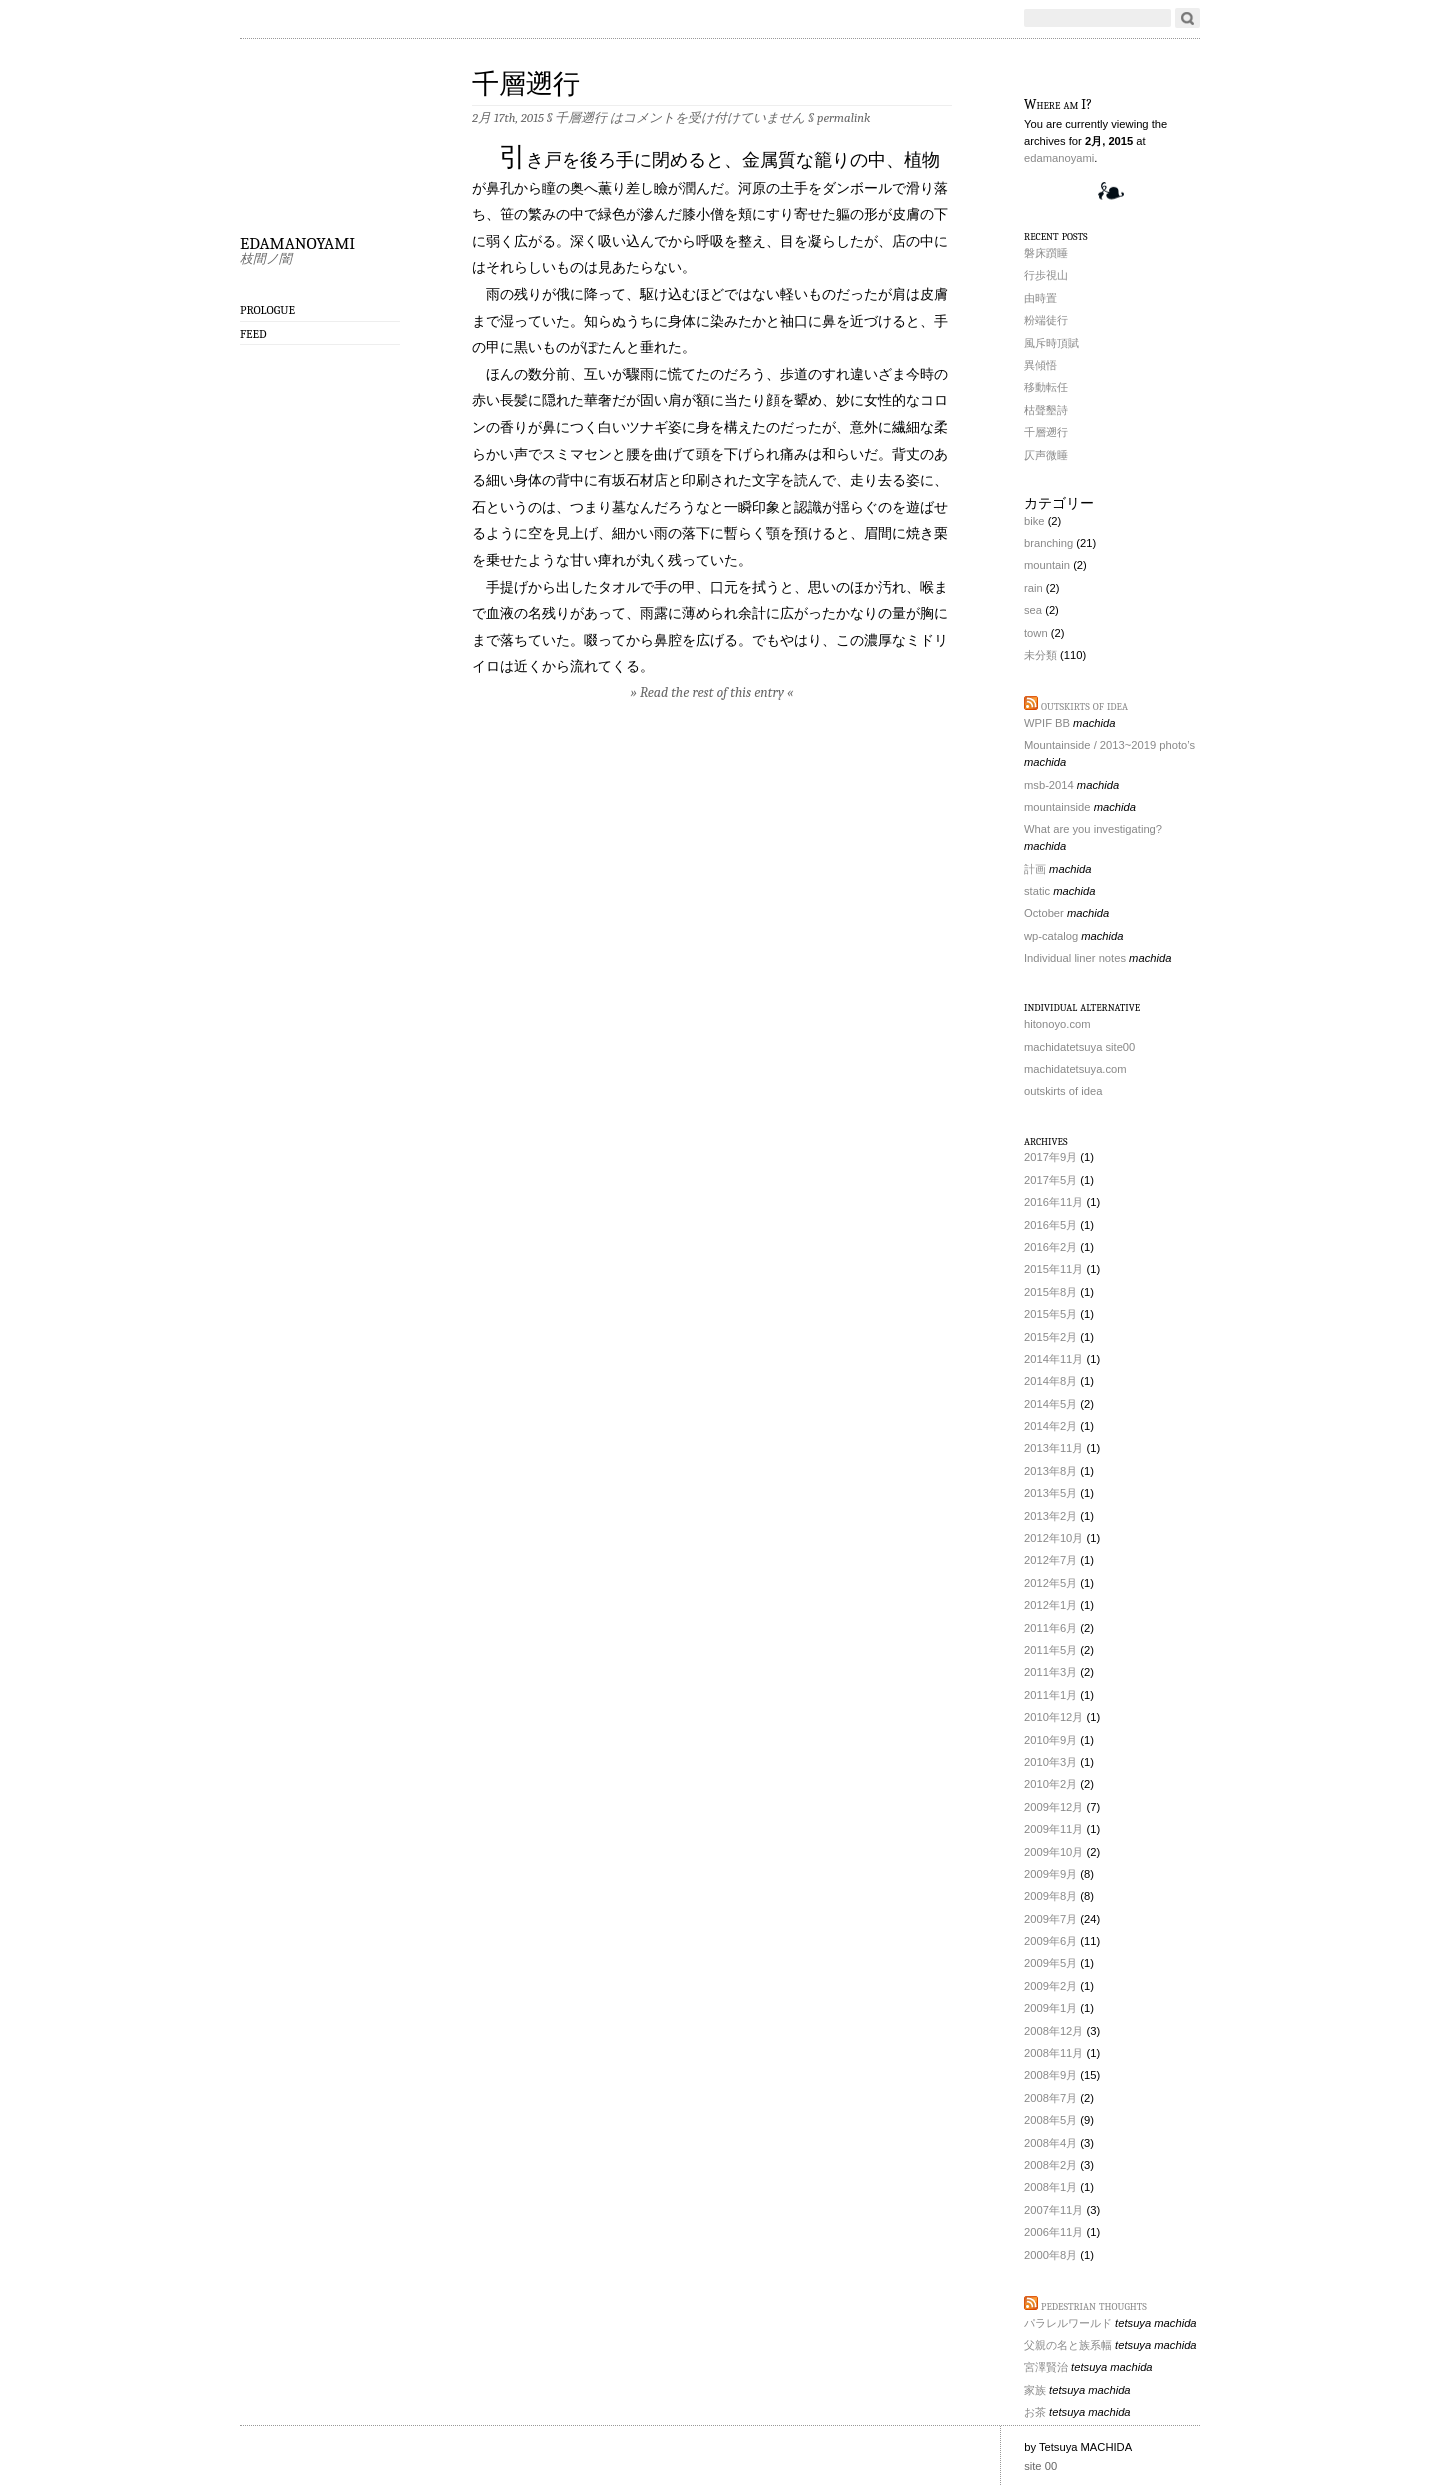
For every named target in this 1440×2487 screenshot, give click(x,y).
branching (1048, 543)
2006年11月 (1053, 2232)
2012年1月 (1050, 1605)
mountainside (1057, 807)
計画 (1035, 869)
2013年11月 (1053, 1448)
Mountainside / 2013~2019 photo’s (1109, 745)
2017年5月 (1050, 1180)
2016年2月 (1050, 1247)
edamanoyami (297, 240)
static (1037, 891)
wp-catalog (1051, 936)
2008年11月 (1053, 2053)
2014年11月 (1053, 1359)
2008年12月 (1053, 2031)
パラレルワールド (1068, 2323)
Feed (253, 334)
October (1044, 913)
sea (1033, 610)
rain (1033, 588)
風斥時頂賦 (1051, 343)
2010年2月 (1050, 1784)
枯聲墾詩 (1046, 410)
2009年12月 (1053, 1807)
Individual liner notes (1075, 958)
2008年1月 (1050, 2187)
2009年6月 (1050, 1941)
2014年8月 (1050, 1381)
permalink (843, 117)
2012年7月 (1050, 1560)
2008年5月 (1050, 2120)
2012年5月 (1050, 1583)
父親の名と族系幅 (1068, 2345)
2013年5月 (1050, 1493)
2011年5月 (1050, 1650)
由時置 (1040, 298)
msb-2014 (1049, 785)
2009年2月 (1050, 1986)
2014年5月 (1050, 1404)
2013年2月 (1050, 1516)
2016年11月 (1053, 1202)
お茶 (1035, 2412)
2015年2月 (1050, 1337)
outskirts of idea (1084, 705)
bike (1034, 521)
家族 (1035, 2390)
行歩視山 (1046, 275)
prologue (267, 310)
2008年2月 (1050, 2165)
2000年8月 (1050, 2255)
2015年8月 (1050, 1292)
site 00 (1040, 2466)
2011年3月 (1050, 1672)
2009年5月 (1050, 1963)
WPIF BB (1047, 723)
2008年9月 (1050, 2075)
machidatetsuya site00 (1079, 1047)
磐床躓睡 (1046, 253)
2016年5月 (1050, 1225)
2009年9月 (1050, 1874)
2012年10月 (1053, 1538)
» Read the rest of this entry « (712, 692)
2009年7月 (1050, 1919)
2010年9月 (1050, 1740)
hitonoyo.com (1057, 1024)
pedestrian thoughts (1094, 2305)
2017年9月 (1050, 1157)
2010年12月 (1053, 1717)
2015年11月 (1053, 1269)
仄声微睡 (1046, 455)
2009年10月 (1053, 1852)
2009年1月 (1050, 2008)
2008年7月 (1050, 2098)
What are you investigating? (1093, 829)
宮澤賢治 (1046, 2367)
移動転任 (1046, 387)
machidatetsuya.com (1075, 1069)
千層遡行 (526, 84)
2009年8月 (1050, 1896)
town (1036, 633)
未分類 (1040, 655)
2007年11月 (1053, 2210)
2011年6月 (1050, 1628)
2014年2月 (1050, 1426)
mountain (1047, 565)
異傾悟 (1040, 365)
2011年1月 (1050, 1695)
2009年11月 (1053, 1829)
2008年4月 (1050, 2143)
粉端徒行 (1046, 320)
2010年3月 (1050, 1762)
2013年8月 (1050, 1471)
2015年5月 (1050, 1314)
